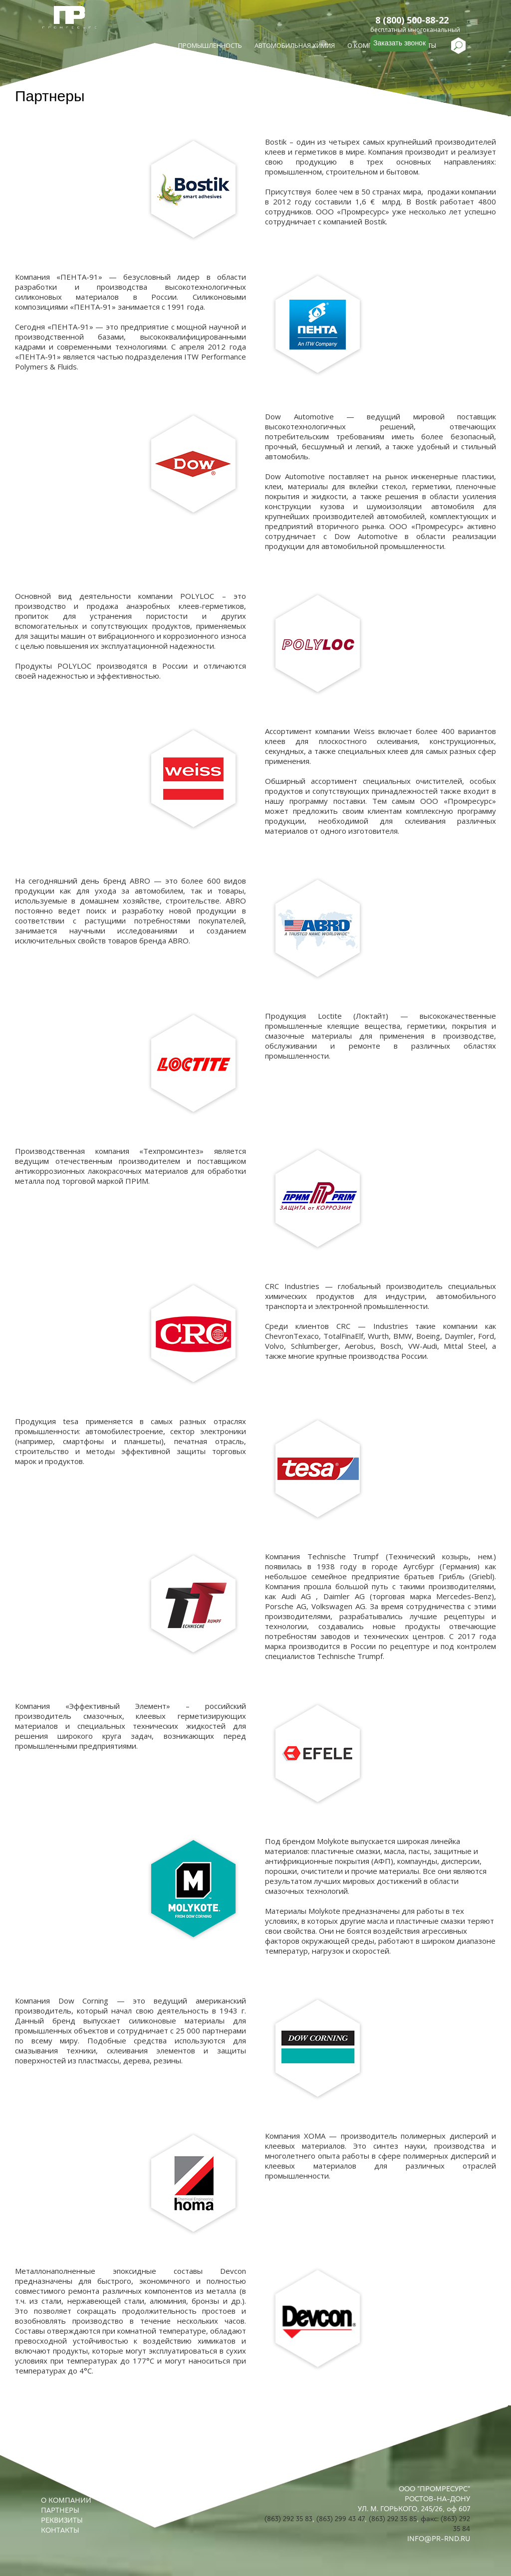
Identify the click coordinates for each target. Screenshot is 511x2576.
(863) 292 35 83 (288, 2518)
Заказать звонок (399, 43)
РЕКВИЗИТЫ (62, 2520)
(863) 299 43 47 (340, 2518)
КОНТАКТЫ (60, 2530)
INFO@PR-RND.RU (438, 2538)
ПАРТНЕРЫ (60, 2510)
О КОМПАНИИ (66, 2500)
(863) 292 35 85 (393, 2518)
